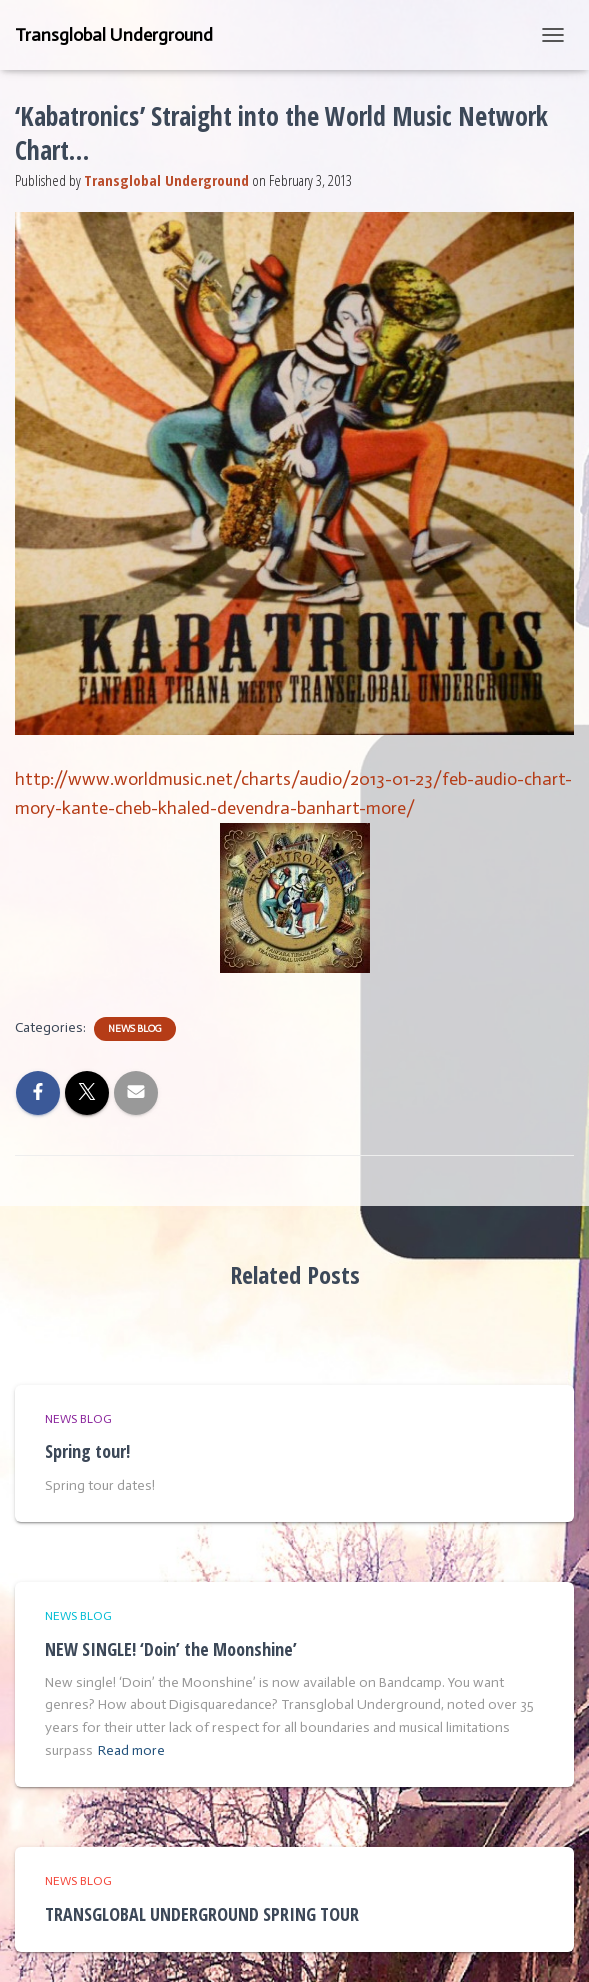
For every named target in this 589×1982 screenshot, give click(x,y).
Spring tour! (87, 1451)
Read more (131, 1750)
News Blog (135, 1029)
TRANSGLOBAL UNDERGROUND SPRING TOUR (202, 1914)
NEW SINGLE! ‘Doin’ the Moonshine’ (171, 1649)
